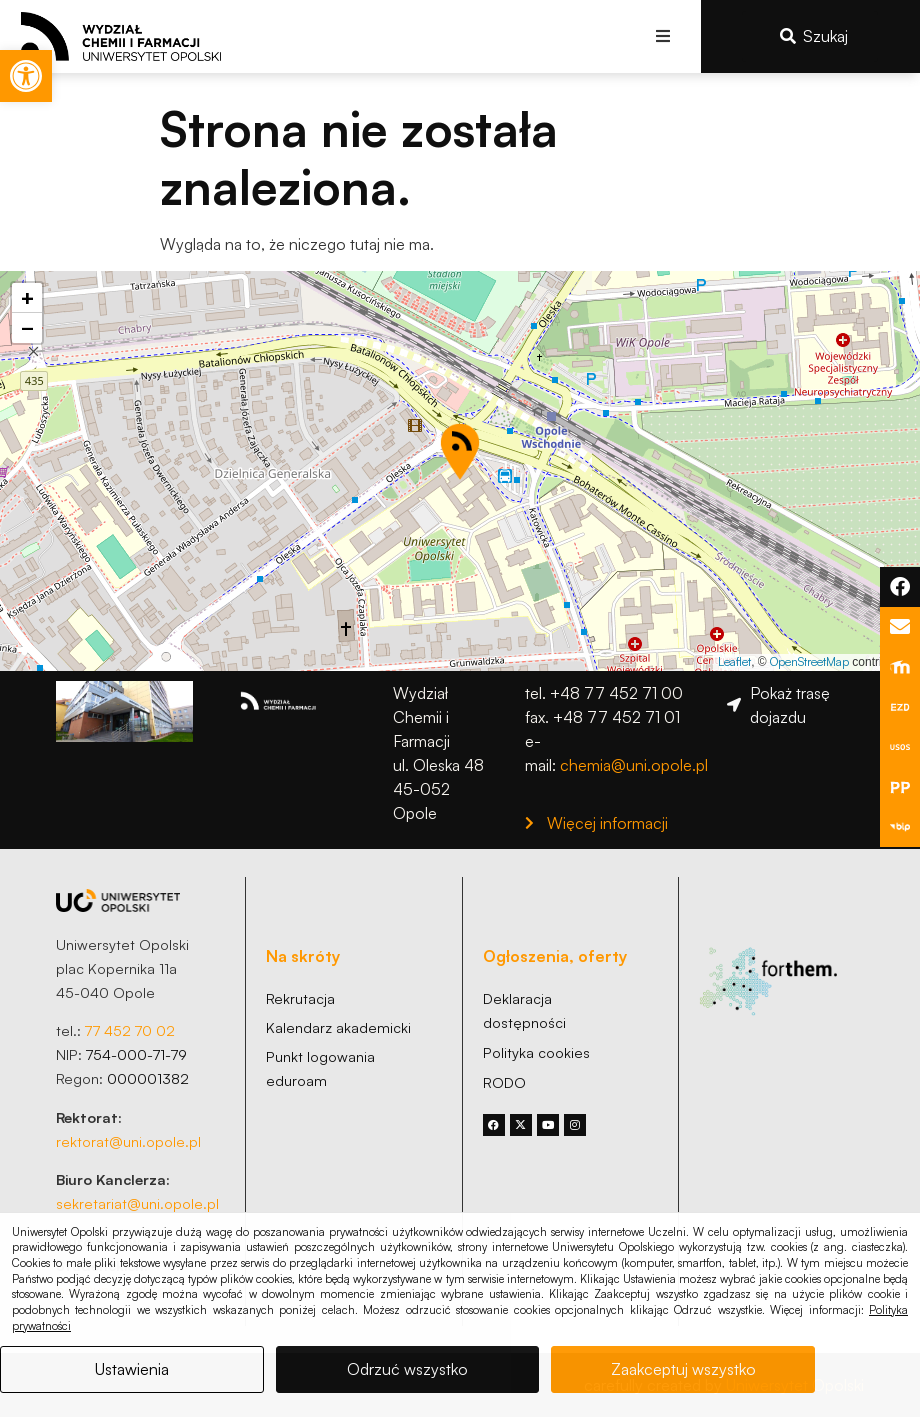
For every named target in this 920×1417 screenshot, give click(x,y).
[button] (663, 36)
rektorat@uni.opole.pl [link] (128, 1141)
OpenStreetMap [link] (809, 661)
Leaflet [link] (734, 661)
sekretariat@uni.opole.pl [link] (137, 1203)
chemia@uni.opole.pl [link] (634, 765)
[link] (26, 76)
